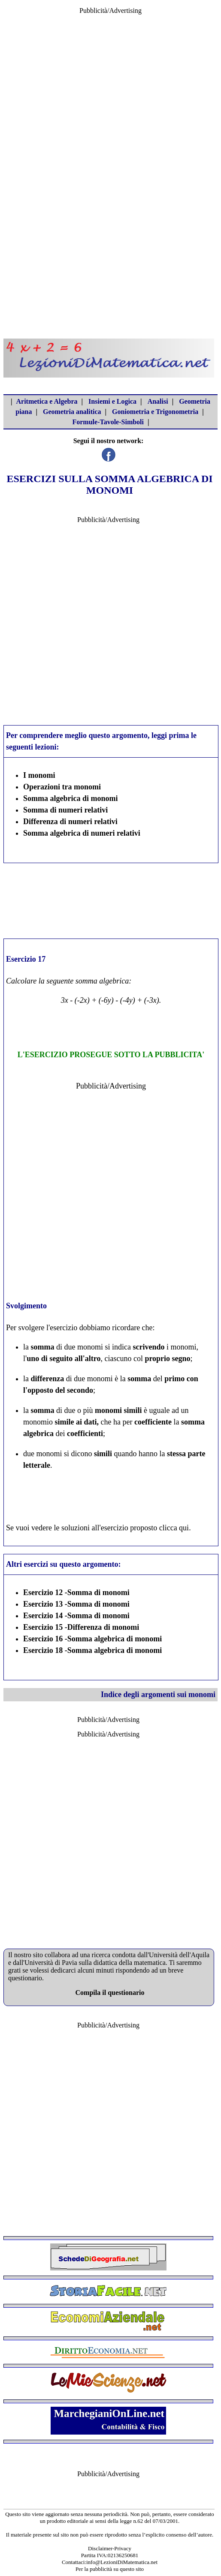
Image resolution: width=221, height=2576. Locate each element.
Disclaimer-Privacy (109, 2548)
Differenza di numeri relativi (70, 821)
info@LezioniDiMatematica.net (121, 2562)
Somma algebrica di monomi (70, 798)
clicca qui (174, 1527)
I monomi (39, 775)
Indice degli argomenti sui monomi (158, 1694)
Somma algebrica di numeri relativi (81, 833)
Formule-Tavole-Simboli (108, 422)
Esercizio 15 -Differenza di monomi (81, 1627)
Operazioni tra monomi (62, 787)
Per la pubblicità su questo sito (110, 2569)
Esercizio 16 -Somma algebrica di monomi (92, 1638)
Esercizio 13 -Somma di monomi (76, 1604)
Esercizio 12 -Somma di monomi (76, 1592)
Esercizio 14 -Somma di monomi (76, 1615)
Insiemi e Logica (112, 401)
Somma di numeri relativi (65, 810)
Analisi (158, 401)
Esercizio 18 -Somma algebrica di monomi (92, 1650)
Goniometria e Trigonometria (155, 411)
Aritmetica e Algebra (47, 401)
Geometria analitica (72, 411)
